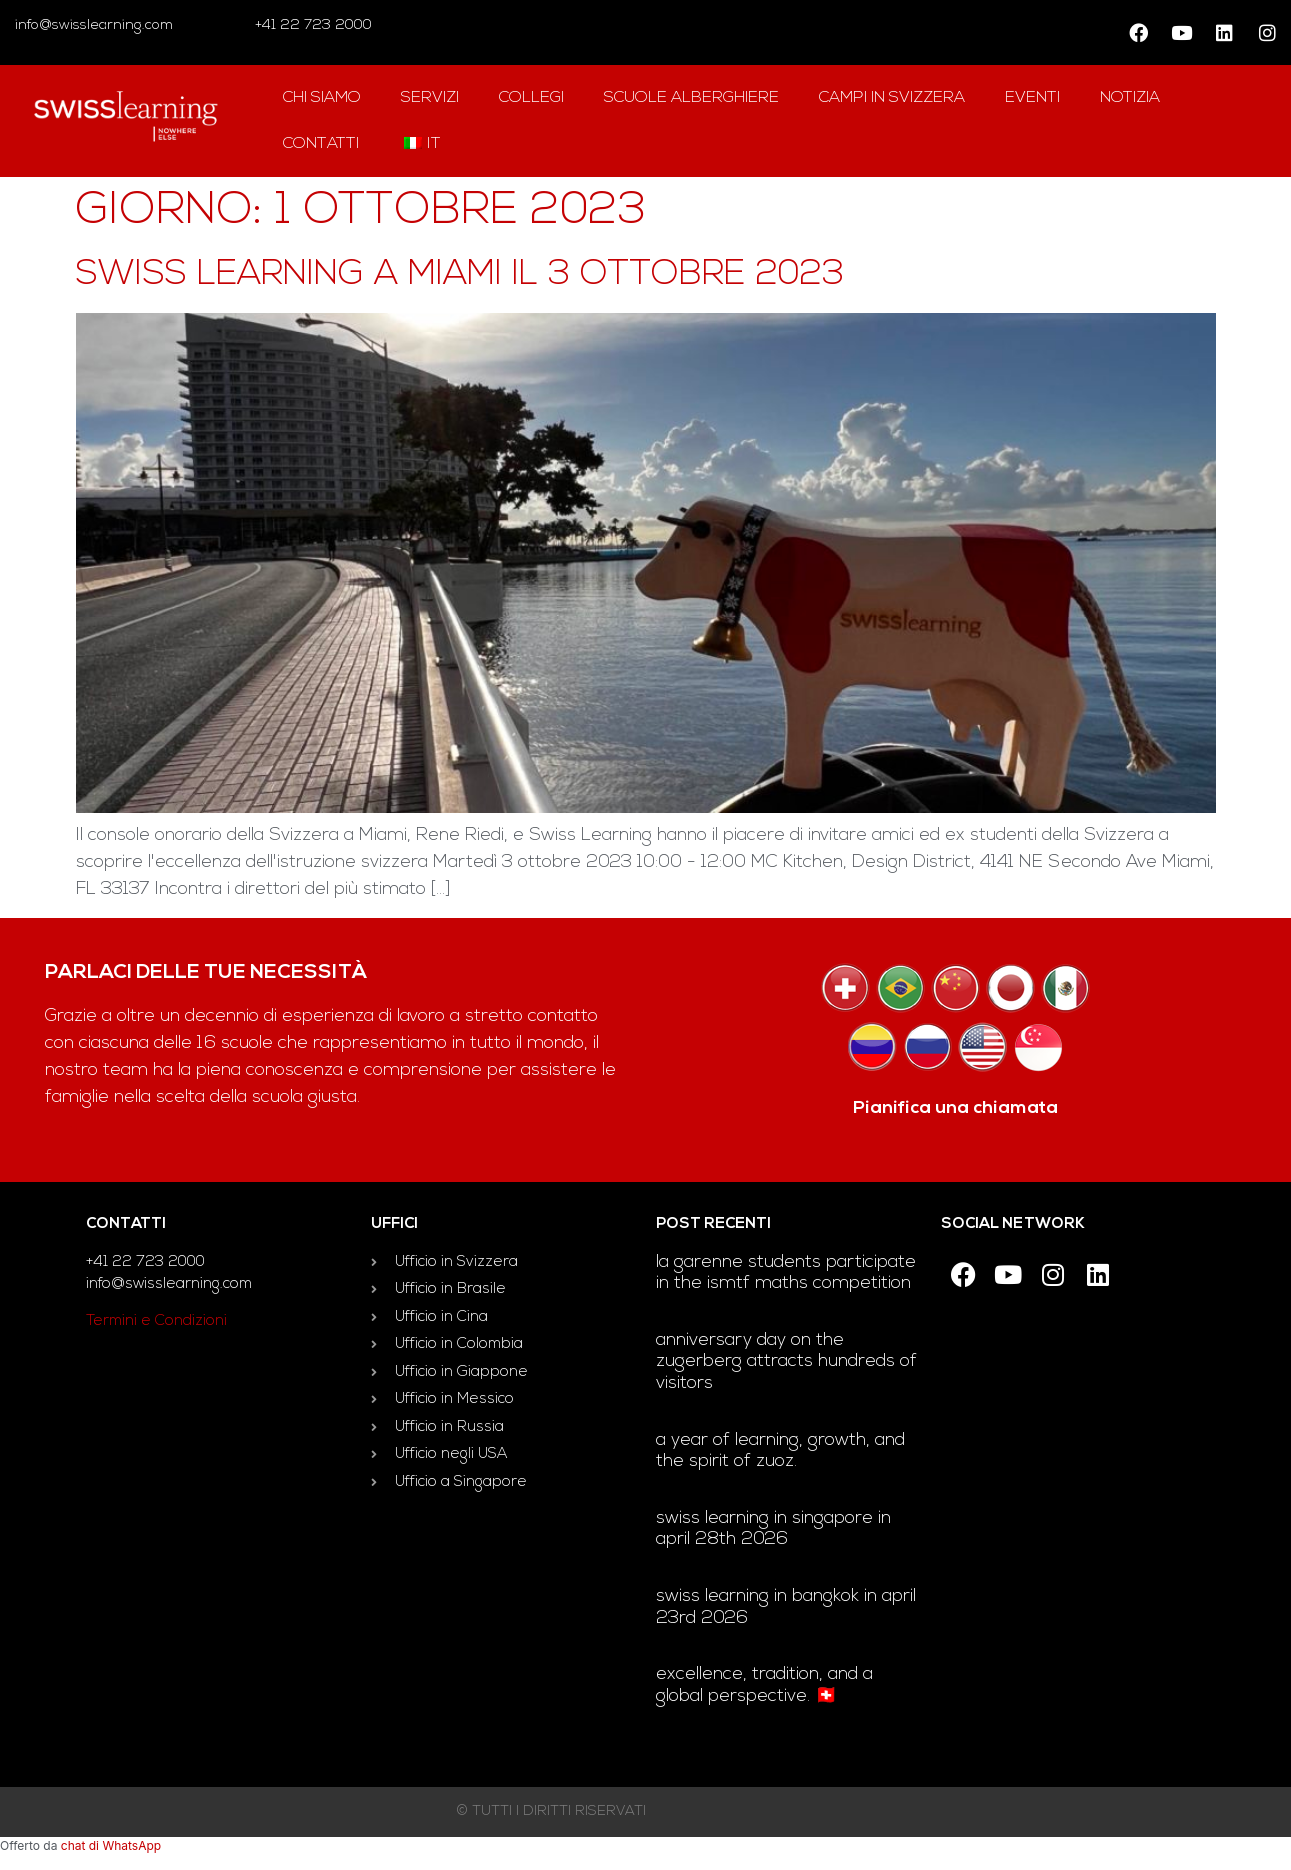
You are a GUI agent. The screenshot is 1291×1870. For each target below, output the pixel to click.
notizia (1130, 98)
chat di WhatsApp (111, 1845)
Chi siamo (322, 98)
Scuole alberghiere (691, 98)
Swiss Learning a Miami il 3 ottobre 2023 (460, 275)
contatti (321, 144)
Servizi (430, 98)
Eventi (1032, 98)
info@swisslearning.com (94, 25)
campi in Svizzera (892, 98)
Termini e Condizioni (156, 1321)
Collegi (531, 98)
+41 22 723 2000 (311, 25)
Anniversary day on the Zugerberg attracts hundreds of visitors (786, 1362)
